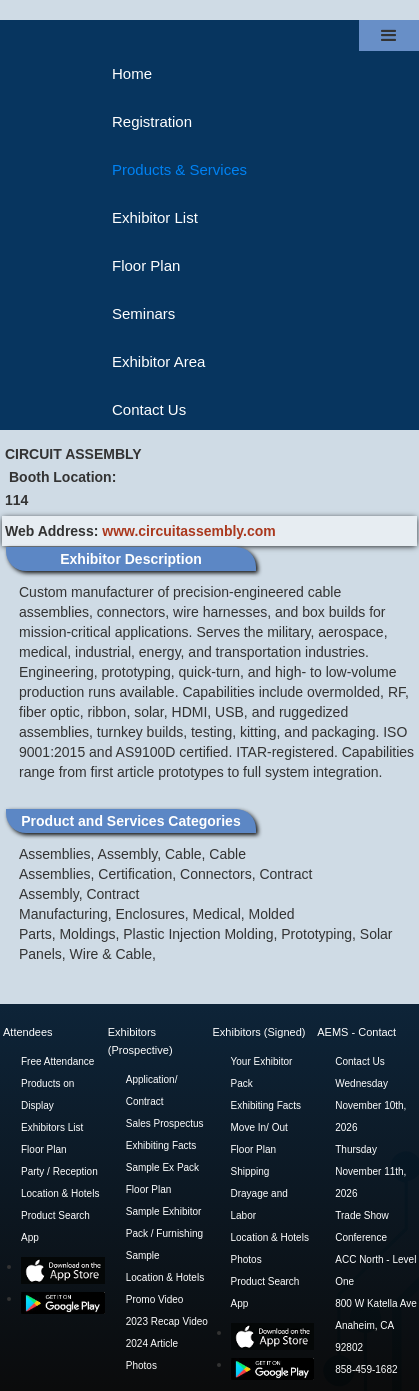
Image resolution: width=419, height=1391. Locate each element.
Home (132, 73)
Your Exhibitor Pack (262, 1072)
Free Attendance (57, 1061)
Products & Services (179, 169)
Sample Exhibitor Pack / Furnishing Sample (164, 1233)
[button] (389, 35)
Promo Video (155, 1299)
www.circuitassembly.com (189, 531)
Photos (141, 1365)
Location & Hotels (60, 1193)
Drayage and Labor (259, 1204)
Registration (152, 121)
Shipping (250, 1171)
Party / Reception (59, 1171)
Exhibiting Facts (161, 1145)
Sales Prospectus (165, 1123)
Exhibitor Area (158, 361)
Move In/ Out (259, 1127)
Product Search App (55, 1226)
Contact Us (149, 409)
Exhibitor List (155, 217)
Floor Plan (146, 265)
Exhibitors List (52, 1127)
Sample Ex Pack (162, 1167)
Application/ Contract (152, 1090)
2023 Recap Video (167, 1321)
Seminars (143, 313)
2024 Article (152, 1343)
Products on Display (47, 1094)
